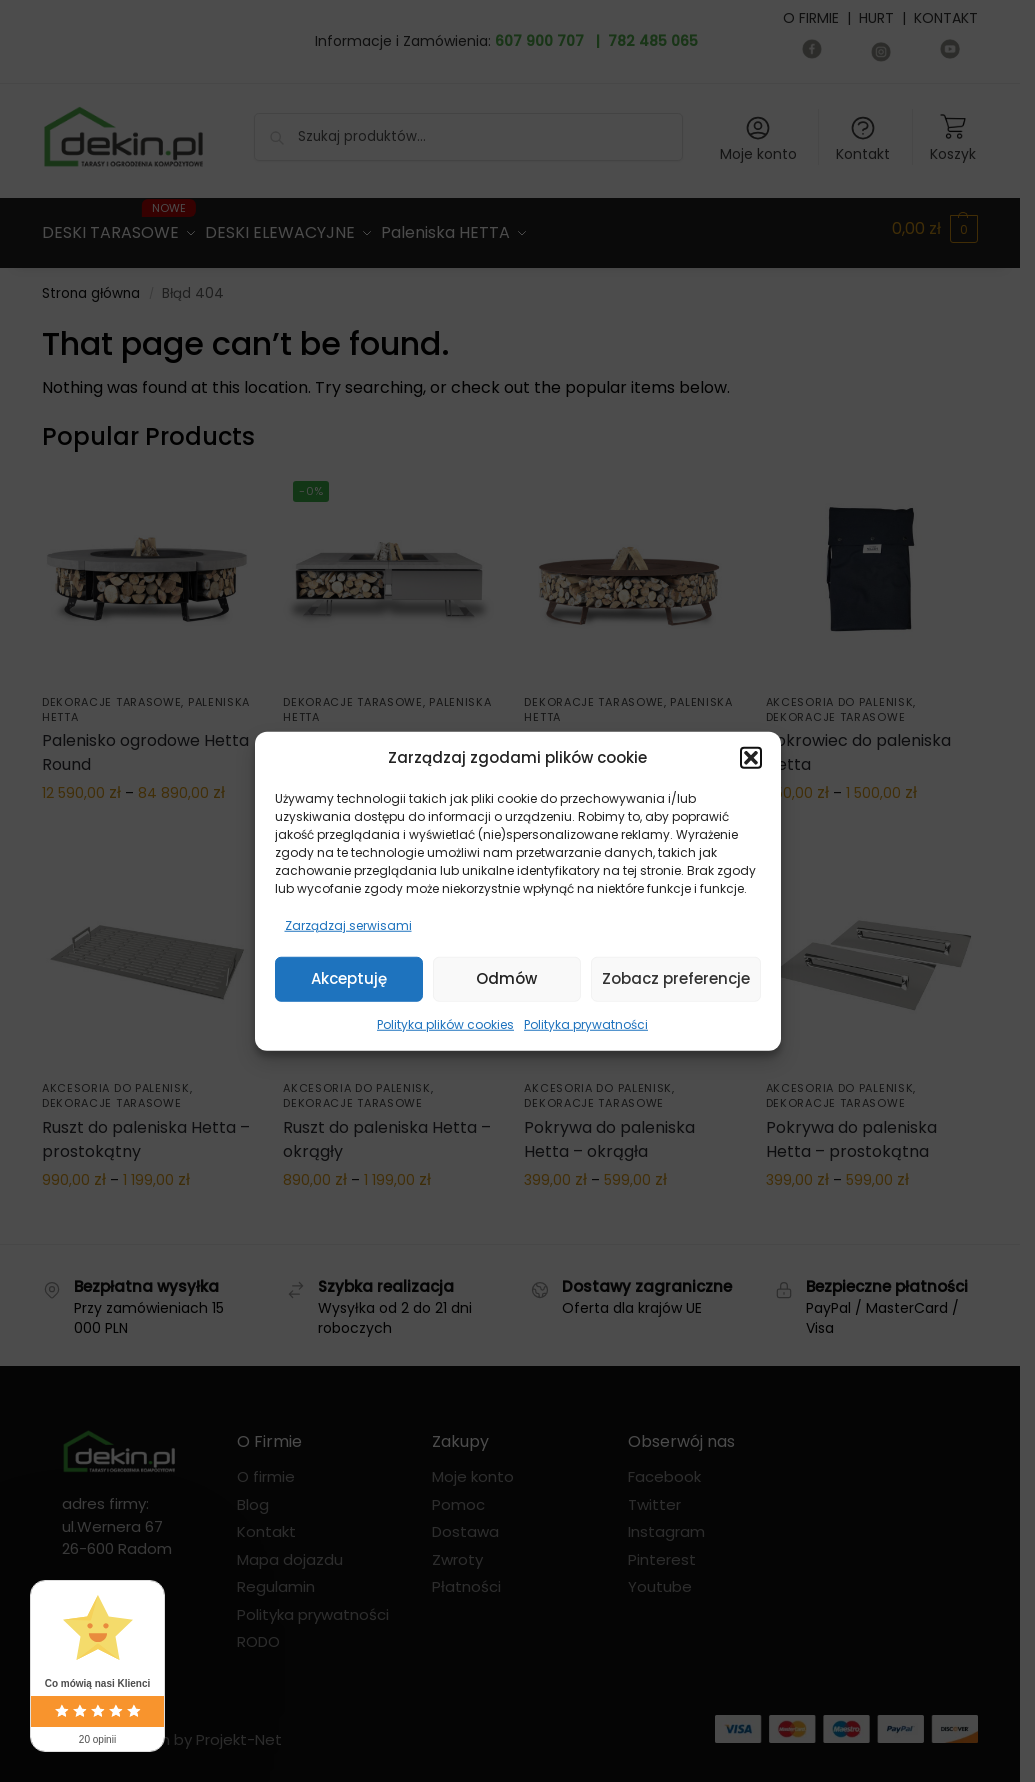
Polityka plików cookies (445, 1023)
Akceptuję (349, 978)
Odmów (506, 978)
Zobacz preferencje (676, 978)
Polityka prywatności (586, 1023)
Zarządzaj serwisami (348, 924)
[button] (751, 758)
